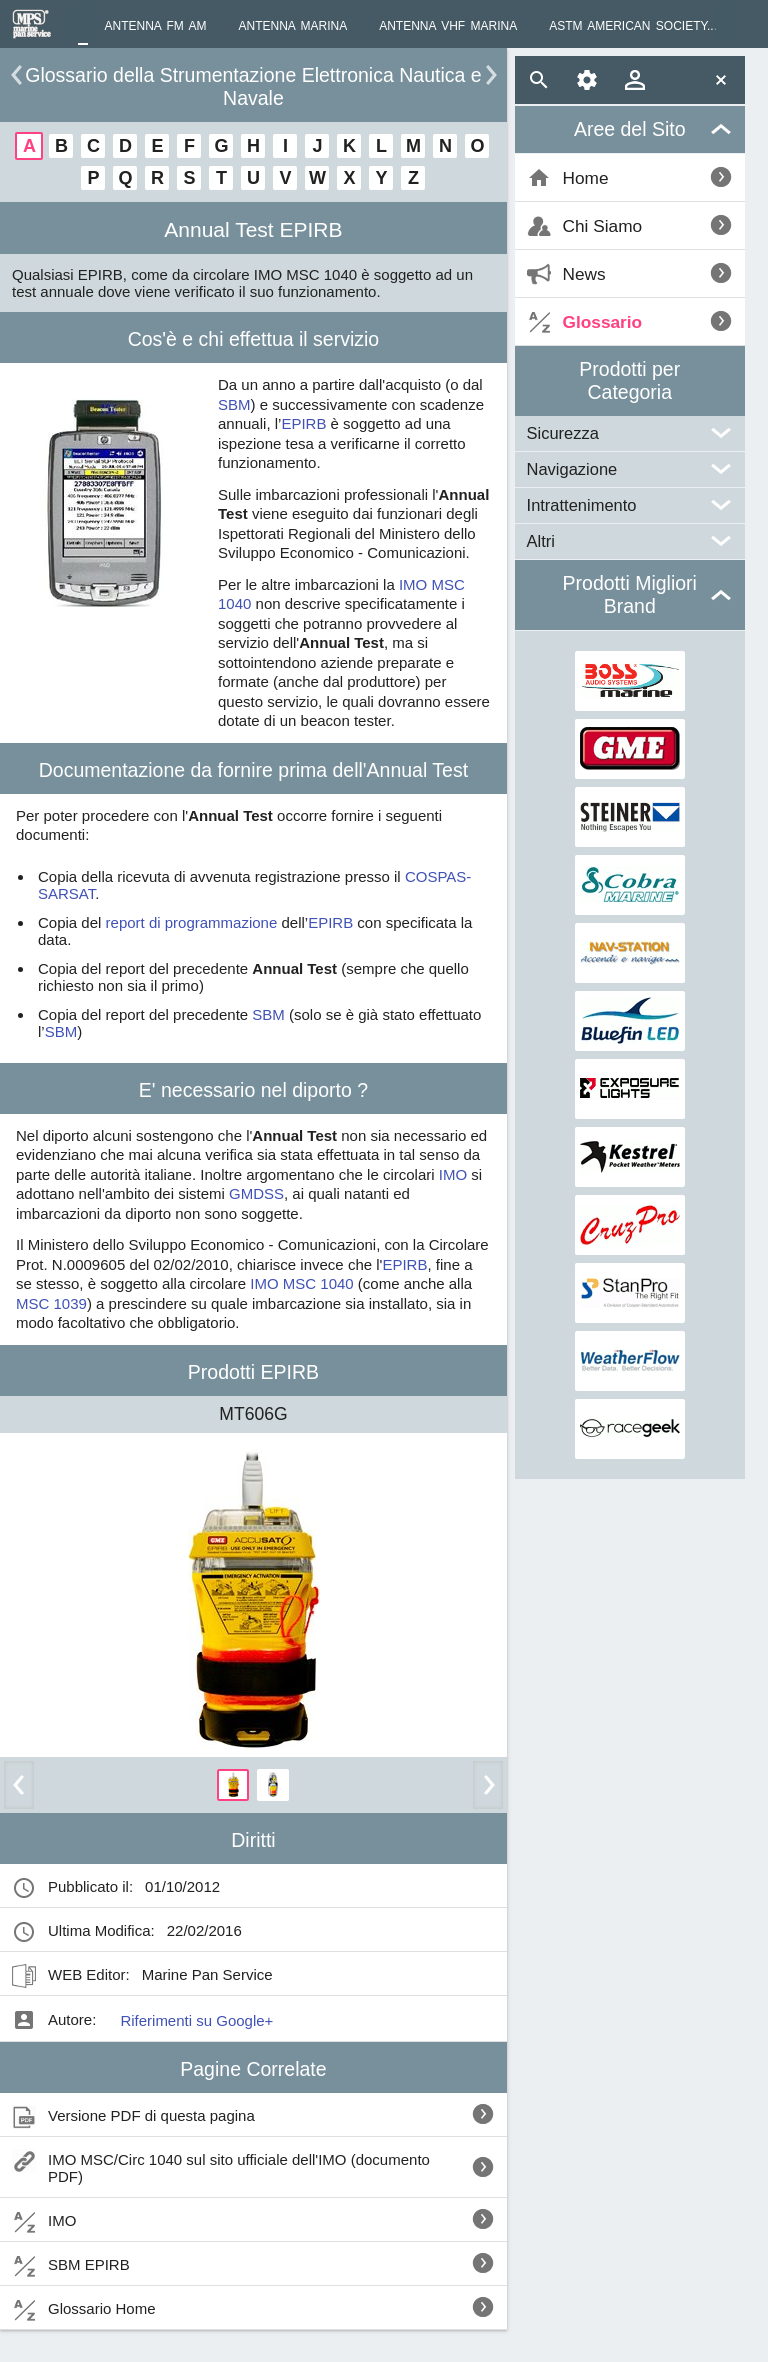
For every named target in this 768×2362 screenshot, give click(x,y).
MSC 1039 (51, 1303)
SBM (234, 404)
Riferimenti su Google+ (196, 2020)
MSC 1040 (318, 1283)
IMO (413, 584)
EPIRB (303, 423)
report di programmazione (192, 922)
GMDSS (256, 1193)
